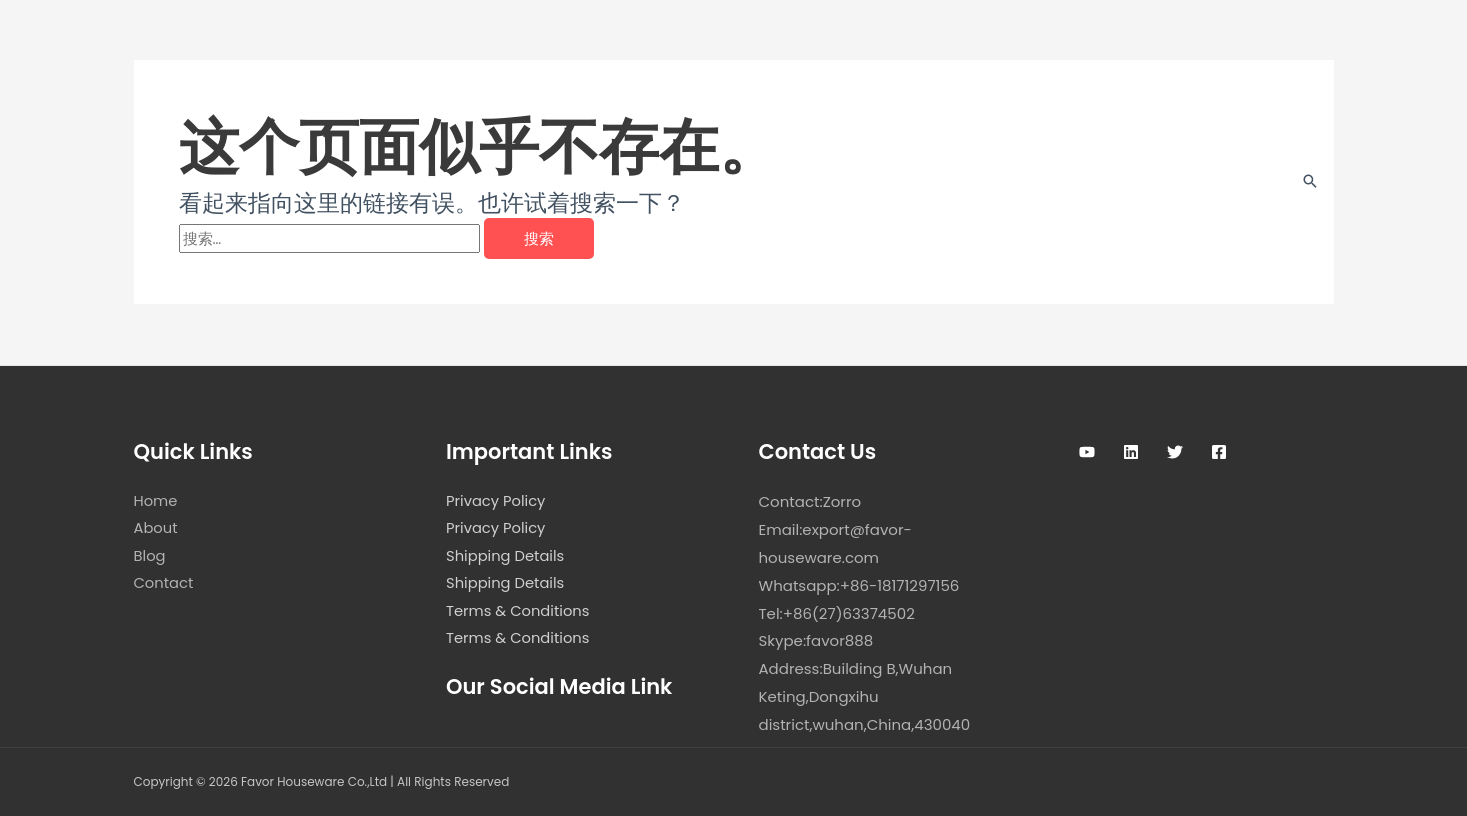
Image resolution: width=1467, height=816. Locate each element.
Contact (164, 585)
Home (156, 501)
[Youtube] (1087, 452)
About (156, 529)
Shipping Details (506, 557)
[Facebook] (1219, 452)
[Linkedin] (1131, 452)
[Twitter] (1175, 452)
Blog (150, 557)
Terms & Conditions (519, 613)
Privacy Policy (496, 501)
